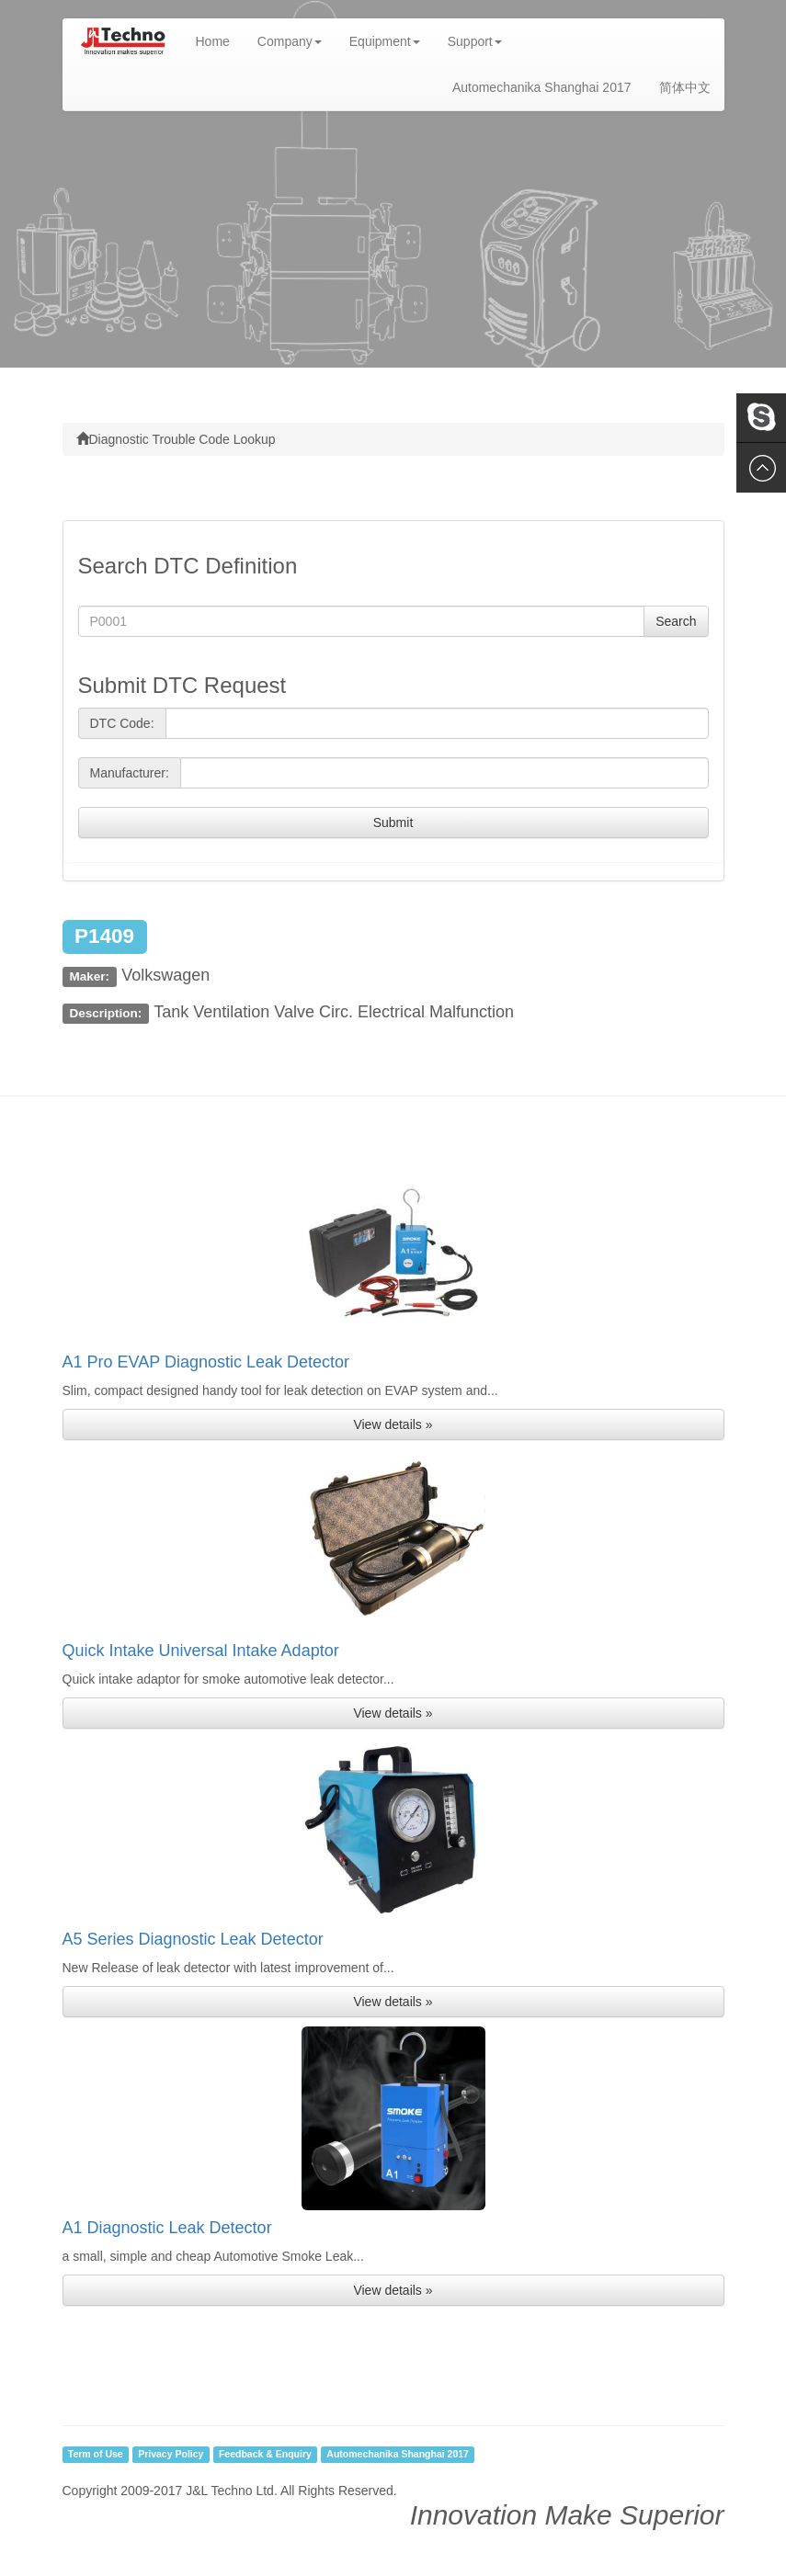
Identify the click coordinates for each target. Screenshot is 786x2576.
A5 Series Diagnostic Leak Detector (193, 1939)
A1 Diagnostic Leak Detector (167, 2228)
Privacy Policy (170, 2454)
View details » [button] (392, 1424)
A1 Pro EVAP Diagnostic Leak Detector (206, 1362)
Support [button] (475, 41)
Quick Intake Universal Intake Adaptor (201, 1650)
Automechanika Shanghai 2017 (542, 87)
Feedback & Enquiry (265, 2454)
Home (220, 40)
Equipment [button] (384, 41)
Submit (393, 822)
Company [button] (289, 41)
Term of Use (95, 2454)
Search (675, 621)
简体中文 (685, 87)
